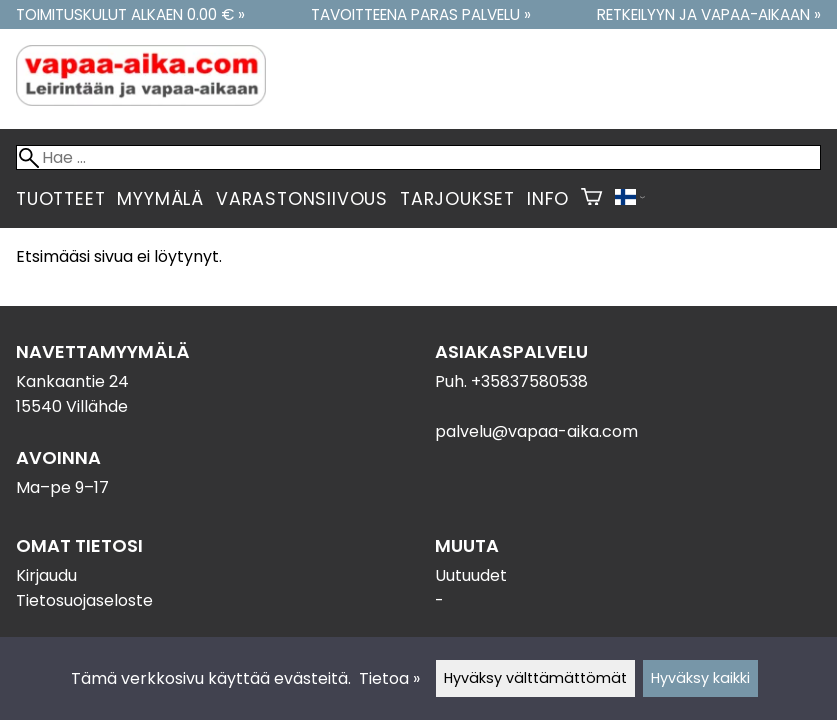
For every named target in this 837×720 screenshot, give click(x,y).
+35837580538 (529, 381)
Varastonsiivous (302, 199)
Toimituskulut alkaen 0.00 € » (130, 14)
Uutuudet (471, 575)
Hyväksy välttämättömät (535, 678)
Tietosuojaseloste (84, 600)
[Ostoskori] (591, 199)
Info (548, 199)
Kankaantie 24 (72, 381)
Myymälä (160, 199)
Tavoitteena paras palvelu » (421, 14)
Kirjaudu (46, 575)
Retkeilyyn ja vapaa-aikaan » (709, 14)
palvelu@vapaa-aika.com (536, 431)
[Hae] (418, 157)
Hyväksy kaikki (700, 678)
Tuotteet (60, 199)
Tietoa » (389, 678)
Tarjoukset (457, 199)
